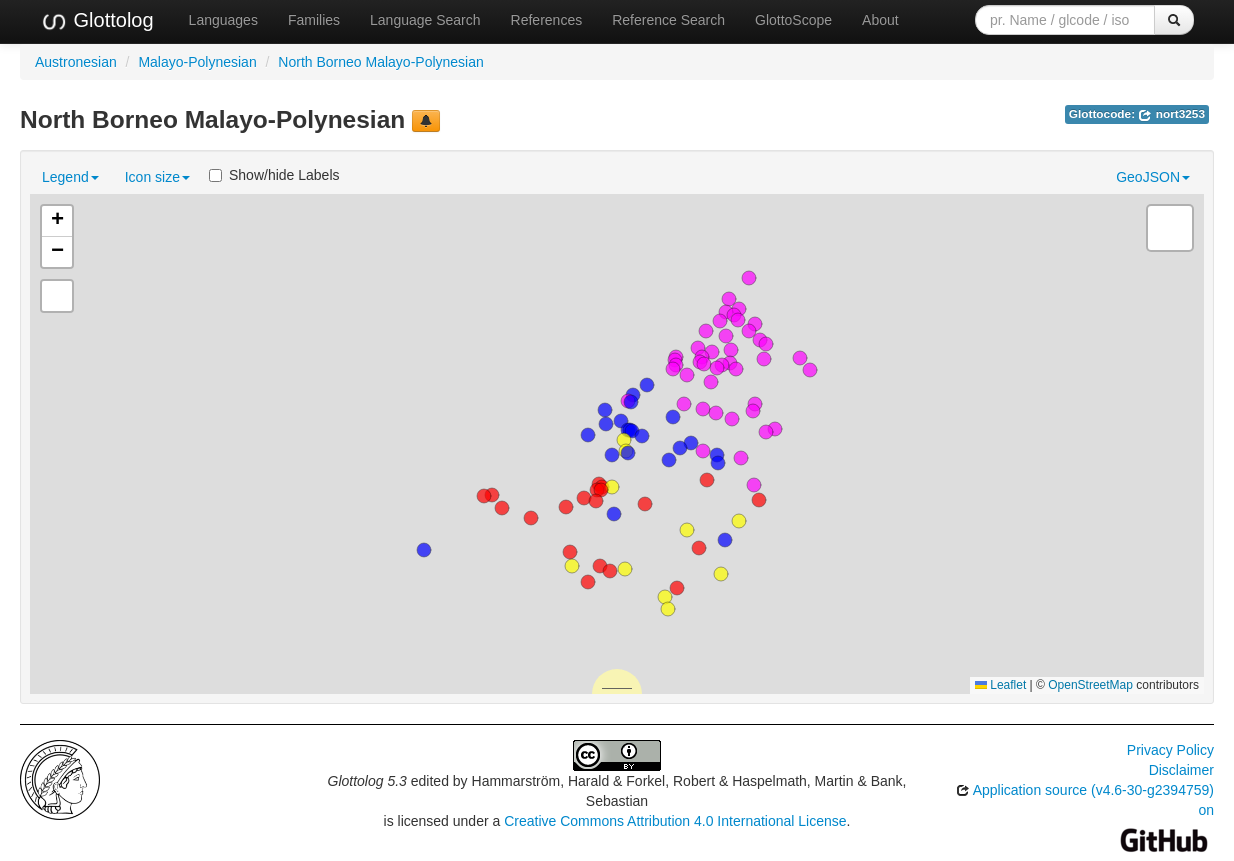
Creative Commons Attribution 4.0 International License (675, 821)
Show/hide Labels (274, 175)
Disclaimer (1181, 770)
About (880, 20)
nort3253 (1171, 114)
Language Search (425, 20)
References (547, 20)
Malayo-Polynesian (197, 62)
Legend (70, 177)
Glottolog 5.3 (367, 781)
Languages (223, 20)
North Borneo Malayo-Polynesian (380, 62)
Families (314, 20)
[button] (484, 496)
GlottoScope (793, 20)
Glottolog (97, 21)
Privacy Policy (1170, 750)
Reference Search (668, 20)
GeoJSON (1153, 177)
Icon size (157, 177)
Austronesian (76, 62)
